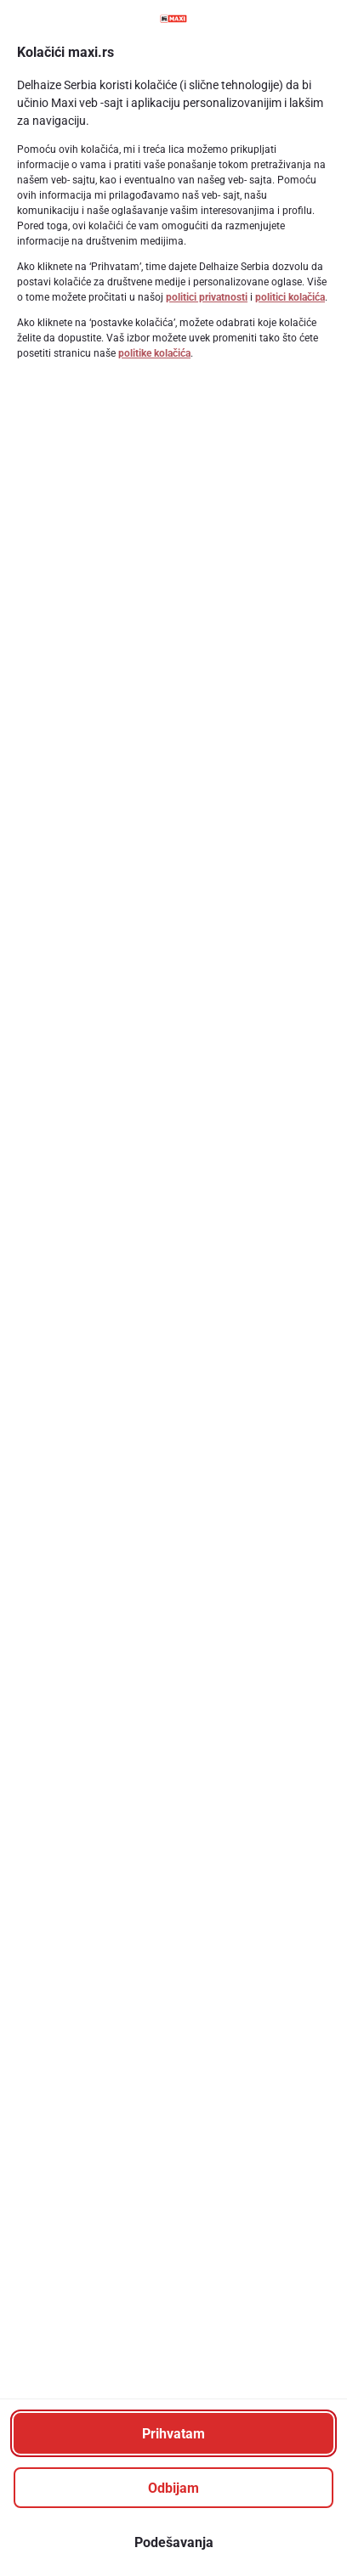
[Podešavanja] (173, 2542)
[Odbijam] (173, 2487)
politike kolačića (154, 353)
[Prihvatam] (173, 2433)
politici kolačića (290, 297)
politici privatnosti (206, 297)
